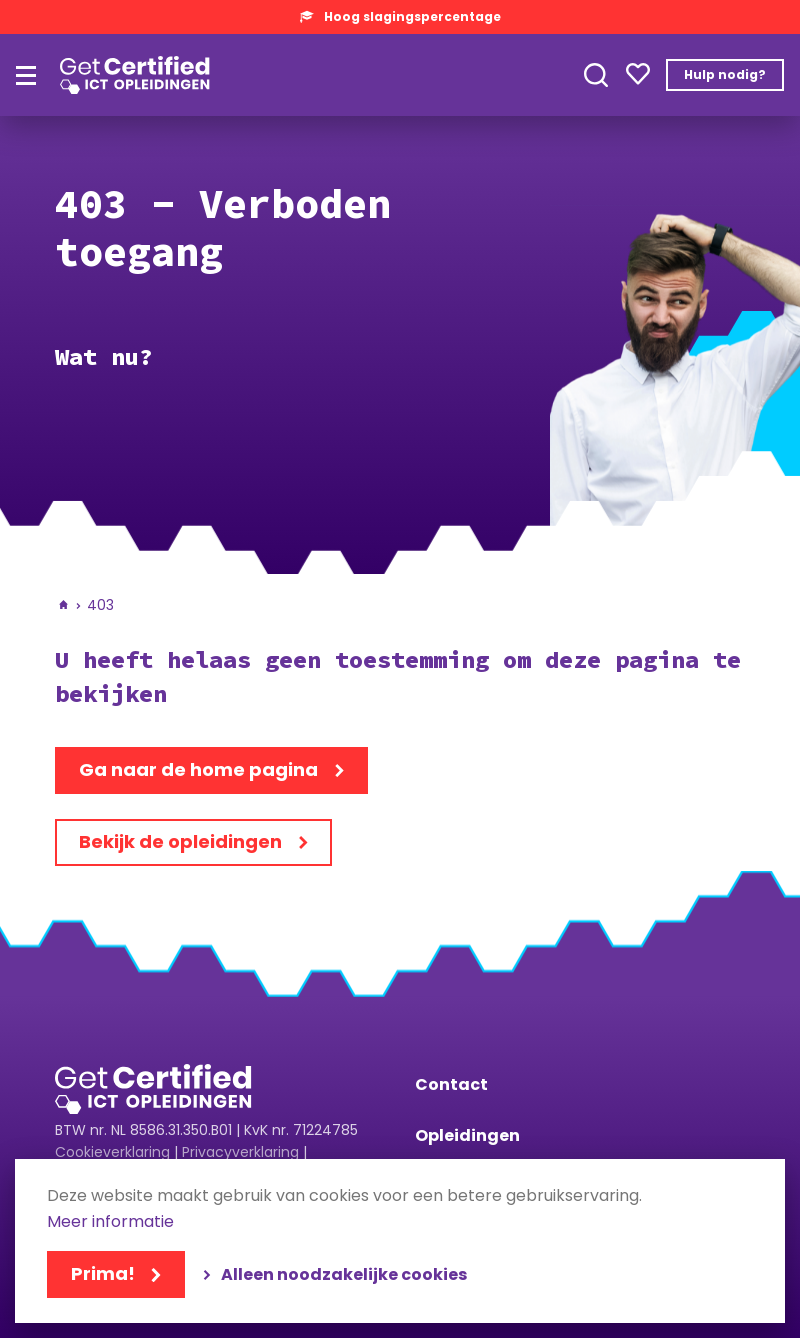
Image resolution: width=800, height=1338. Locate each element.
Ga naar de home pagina (198, 769)
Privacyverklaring (240, 1152)
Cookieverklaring (112, 1152)
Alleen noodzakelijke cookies (344, 1274)
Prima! (103, 1273)
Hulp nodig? (725, 74)
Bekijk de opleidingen (180, 841)
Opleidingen (467, 1135)
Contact (451, 1084)
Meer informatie (110, 1222)
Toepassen (596, 75)
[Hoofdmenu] (26, 75)
